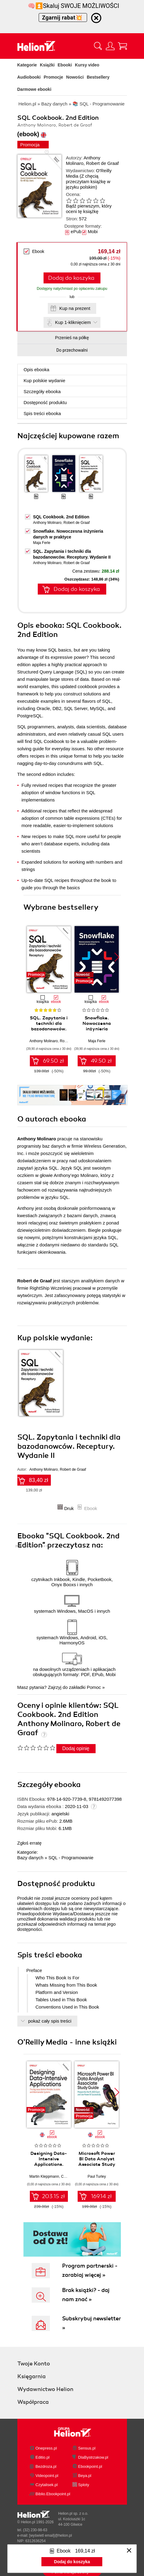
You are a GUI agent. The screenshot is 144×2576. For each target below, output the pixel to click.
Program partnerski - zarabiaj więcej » (90, 2270)
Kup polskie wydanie (44, 380)
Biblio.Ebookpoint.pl (53, 2494)
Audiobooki (29, 77)
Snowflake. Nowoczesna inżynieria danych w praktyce (97, 1029)
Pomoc (94, 1687)
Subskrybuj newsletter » (91, 2323)
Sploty (83, 2484)
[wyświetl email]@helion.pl (50, 2535)
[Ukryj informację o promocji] (96, 18)
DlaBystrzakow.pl (93, 2457)
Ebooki (65, 64)
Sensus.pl (87, 2448)
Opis (36, 369)
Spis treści (42, 413)
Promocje (53, 77)
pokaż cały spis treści (50, 2020)
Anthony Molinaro (83, 160)
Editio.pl (43, 2457)
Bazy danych (30, 1857)
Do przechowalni (72, 350)
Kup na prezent (74, 308)
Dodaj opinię (76, 1748)
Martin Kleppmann (44, 2176)
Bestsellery (98, 77)
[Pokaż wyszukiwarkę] (98, 46)
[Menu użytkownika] (110, 46)
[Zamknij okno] (129, 2550)
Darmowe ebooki (34, 89)
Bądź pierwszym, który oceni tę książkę (89, 208)
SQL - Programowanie (70, 1857)
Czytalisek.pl (47, 2484)
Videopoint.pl (47, 2475)
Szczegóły (42, 391)
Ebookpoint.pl (90, 2466)
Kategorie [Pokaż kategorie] (27, 64)
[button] (117, 957)
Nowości (75, 77)
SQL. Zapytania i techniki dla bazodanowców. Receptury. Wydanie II (49, 1029)
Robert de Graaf (102, 163)
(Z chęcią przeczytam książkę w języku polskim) (88, 181)
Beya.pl (84, 2475)
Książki (47, 64)
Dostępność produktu (45, 402)
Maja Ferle (42, 543)
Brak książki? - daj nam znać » (86, 2295)
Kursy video (87, 64)
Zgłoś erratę (29, 1843)
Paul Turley (97, 2176)
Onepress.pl (46, 2448)
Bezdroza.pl (46, 2466)
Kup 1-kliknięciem (73, 322)
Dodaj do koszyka (71, 278)
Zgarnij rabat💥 (63, 17)
